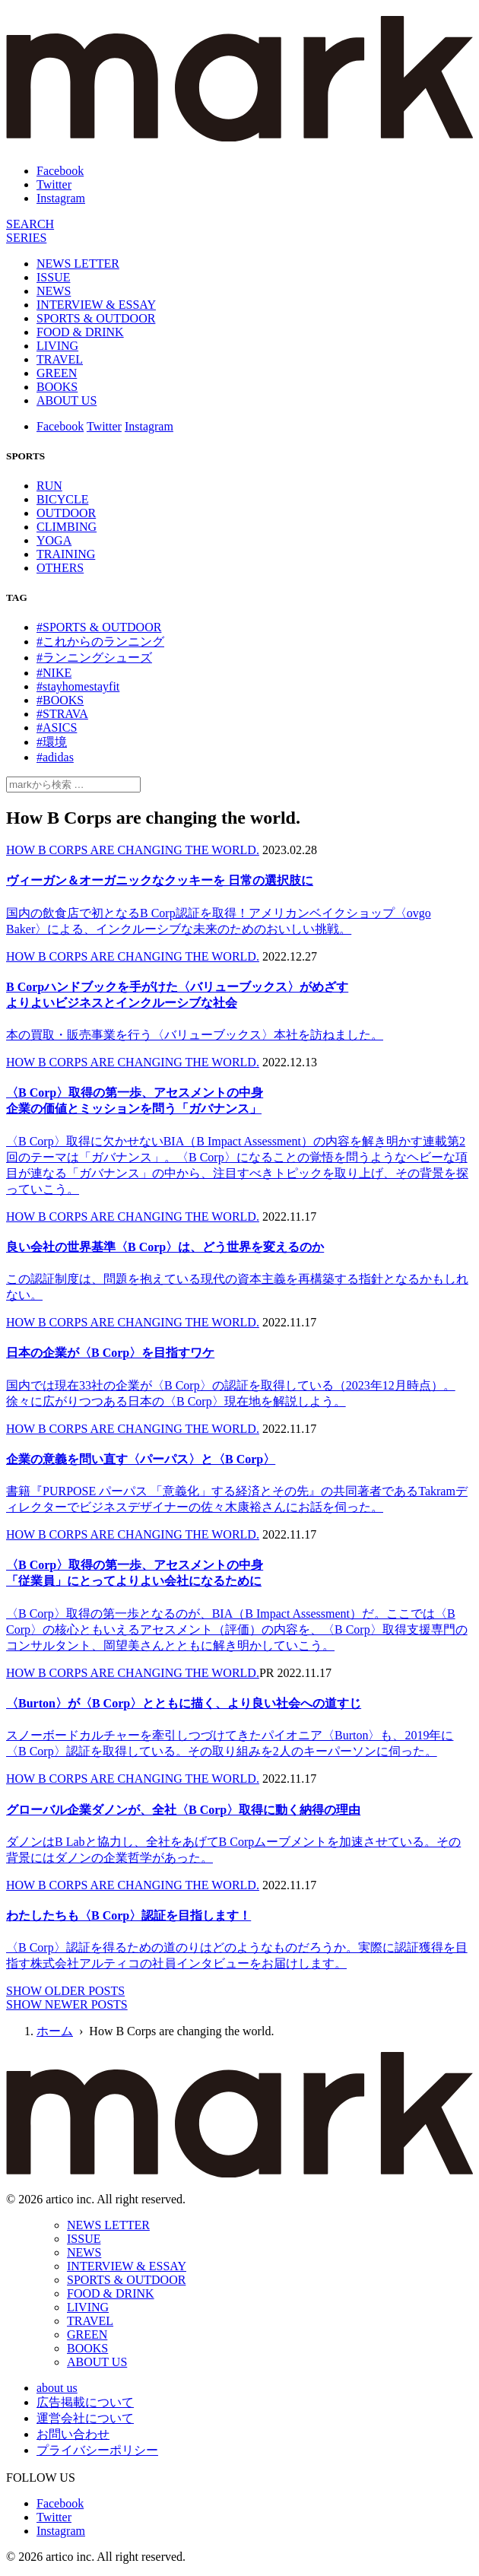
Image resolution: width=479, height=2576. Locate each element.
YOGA (53, 540)
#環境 (51, 741)
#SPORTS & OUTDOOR (98, 627)
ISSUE (53, 277)
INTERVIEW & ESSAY (96, 304)
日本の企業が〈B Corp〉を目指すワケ (110, 1352)
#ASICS (56, 727)
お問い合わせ (72, 2434)
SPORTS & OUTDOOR (95, 318)
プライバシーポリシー (97, 2450)
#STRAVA (62, 713)
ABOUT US (66, 400)
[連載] (26, 237)
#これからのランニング (100, 641)
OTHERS (60, 567)
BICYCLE (62, 499)
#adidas (55, 757)
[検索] (30, 224)
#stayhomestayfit (77, 686)
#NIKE (53, 672)
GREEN (56, 373)
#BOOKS (60, 700)
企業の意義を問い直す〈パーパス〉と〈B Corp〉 (140, 1459)
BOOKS (57, 386)
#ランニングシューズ (94, 657)
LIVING (57, 345)
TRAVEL (59, 359)
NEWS (53, 290)
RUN (49, 485)
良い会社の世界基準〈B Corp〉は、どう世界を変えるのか (165, 1246)
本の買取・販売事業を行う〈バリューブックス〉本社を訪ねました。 (194, 1034)
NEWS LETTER (77, 263)
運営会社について (85, 2418)
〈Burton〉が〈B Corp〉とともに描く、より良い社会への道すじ (183, 1703)
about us (57, 2387)
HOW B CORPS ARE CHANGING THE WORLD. (132, 849)
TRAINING (65, 554)
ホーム (54, 2031)
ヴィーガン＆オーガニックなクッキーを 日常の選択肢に (159, 880)
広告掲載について (85, 2402)
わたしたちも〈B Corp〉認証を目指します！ (128, 1915)
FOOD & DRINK (80, 332)
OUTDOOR (66, 513)
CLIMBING (66, 526)
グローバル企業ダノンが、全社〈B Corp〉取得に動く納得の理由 (183, 1809)
